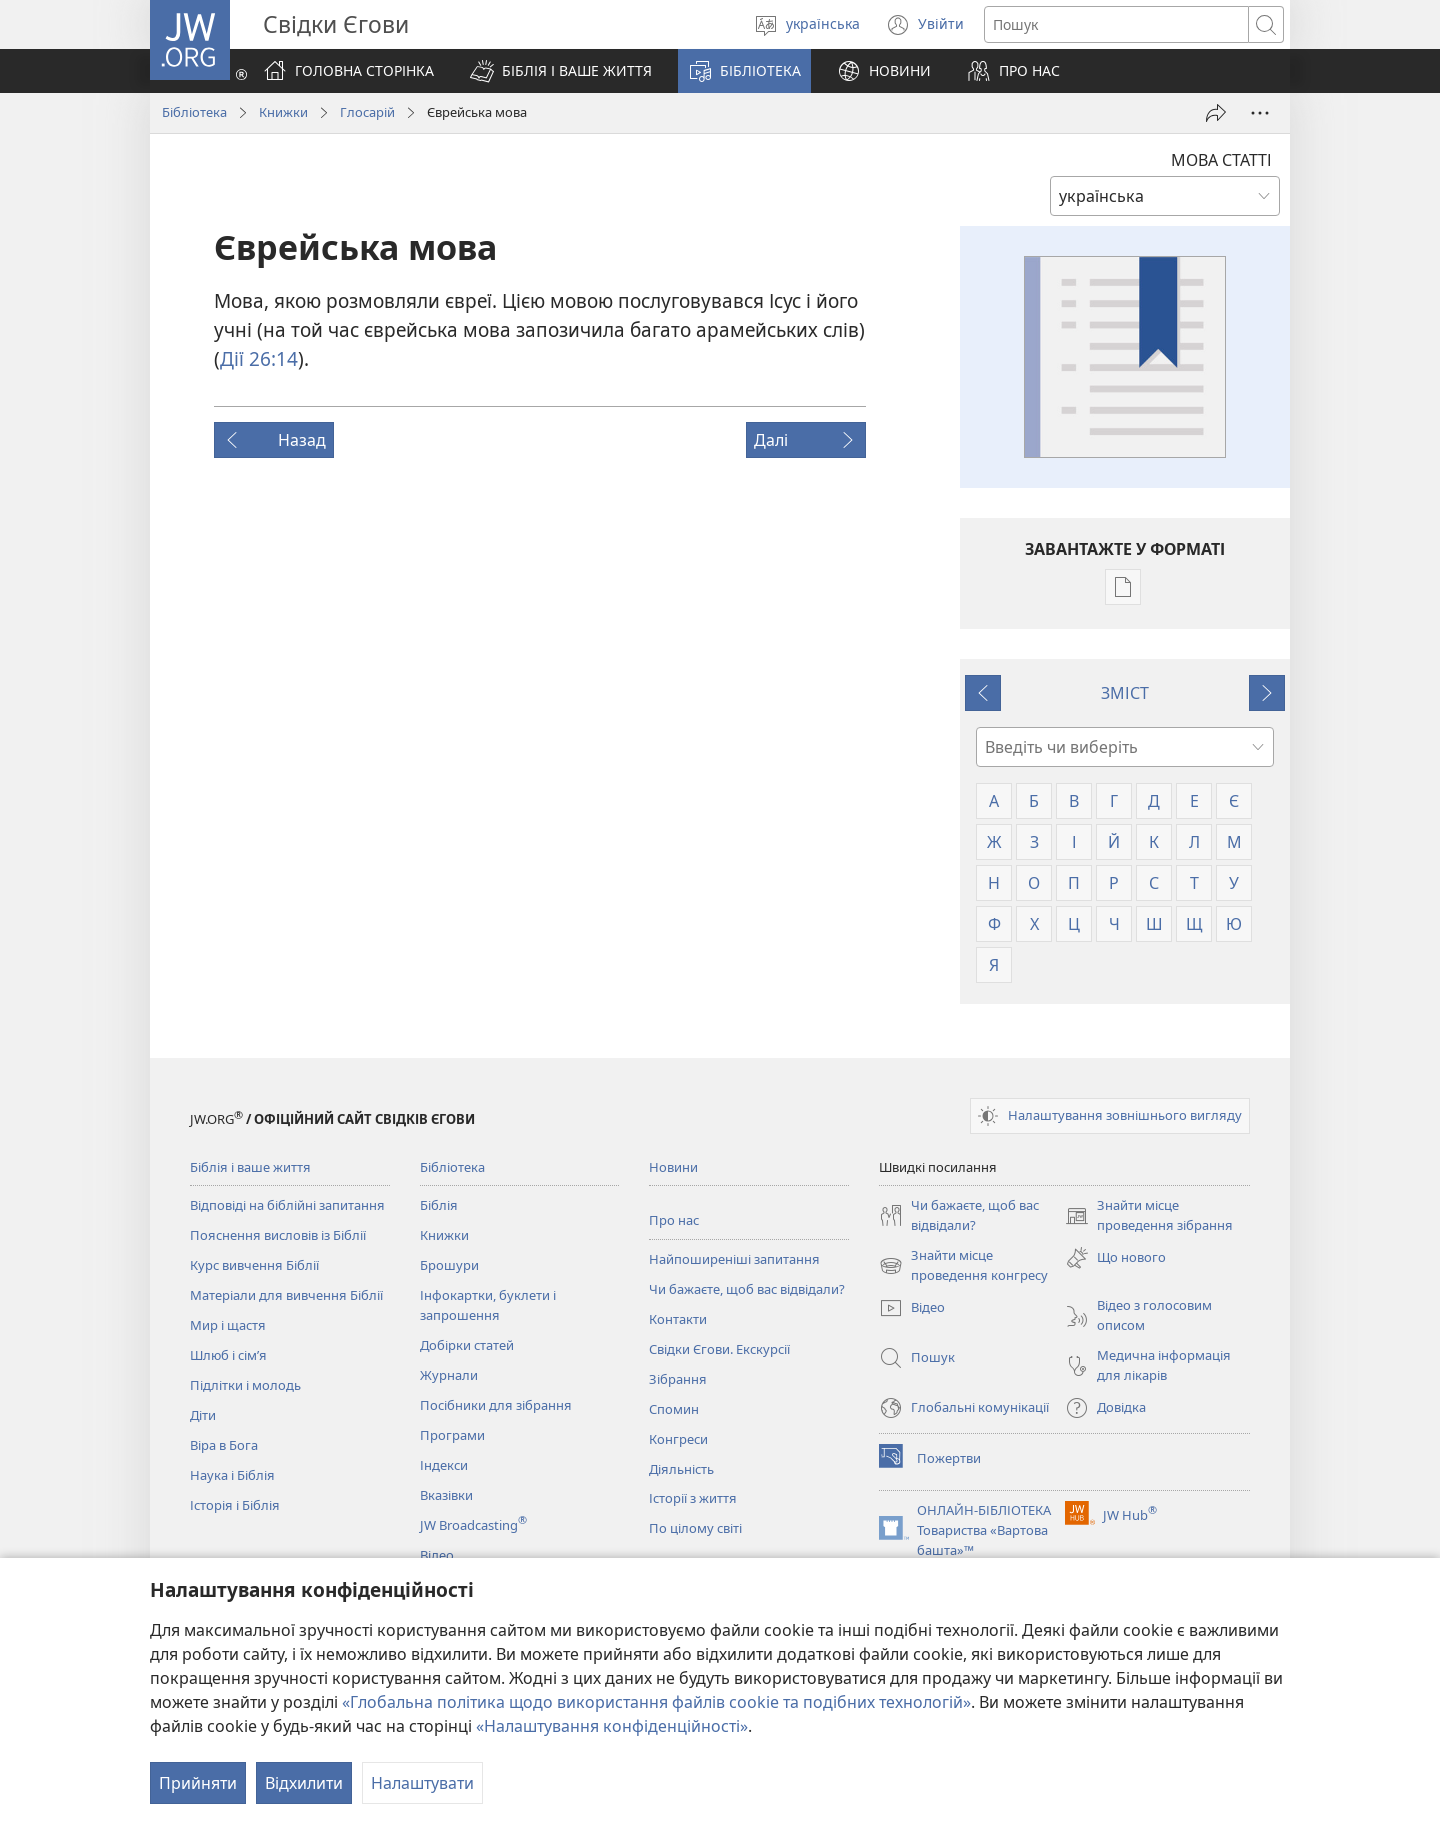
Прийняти (198, 1783)
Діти (203, 1415)
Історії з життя (693, 1498)
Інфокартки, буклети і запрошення (488, 1305)
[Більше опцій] (1260, 113)
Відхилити (304, 1783)
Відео (437, 1555)
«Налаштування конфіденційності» (612, 1726)
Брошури (449, 1265)
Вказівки (446, 1495)
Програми (452, 1435)
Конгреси (678, 1439)
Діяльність (681, 1469)
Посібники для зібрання (496, 1405)
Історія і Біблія (235, 1505)
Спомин (674, 1409)
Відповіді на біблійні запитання (287, 1205)
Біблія (439, 1205)
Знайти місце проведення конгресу (963, 1266)
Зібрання (678, 1379)
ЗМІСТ (1125, 693)
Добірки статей (467, 1345)
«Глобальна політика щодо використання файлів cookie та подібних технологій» (656, 1702)
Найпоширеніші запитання (734, 1259)
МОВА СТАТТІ (1221, 160)
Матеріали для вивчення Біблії (286, 1295)
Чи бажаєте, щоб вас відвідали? (747, 1289)
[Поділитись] (1216, 113)
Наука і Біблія (232, 1475)
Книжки (283, 112)
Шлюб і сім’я (228, 1355)
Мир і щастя (228, 1325)
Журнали (449, 1375)
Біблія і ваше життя (250, 1167)
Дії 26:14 (259, 358)
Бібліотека (194, 112)
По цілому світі (695, 1528)
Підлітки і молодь (245, 1385)
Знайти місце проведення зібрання (1149, 1216)
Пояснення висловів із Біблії (278, 1235)
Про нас (674, 1220)
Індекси (444, 1465)
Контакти (678, 1319)
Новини (673, 1167)
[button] (561, 71)
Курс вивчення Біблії (254, 1265)
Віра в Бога (224, 1445)
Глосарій (367, 112)
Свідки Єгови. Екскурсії (719, 1349)
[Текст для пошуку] (1116, 24)
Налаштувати (422, 1783)
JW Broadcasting (473, 1525)
